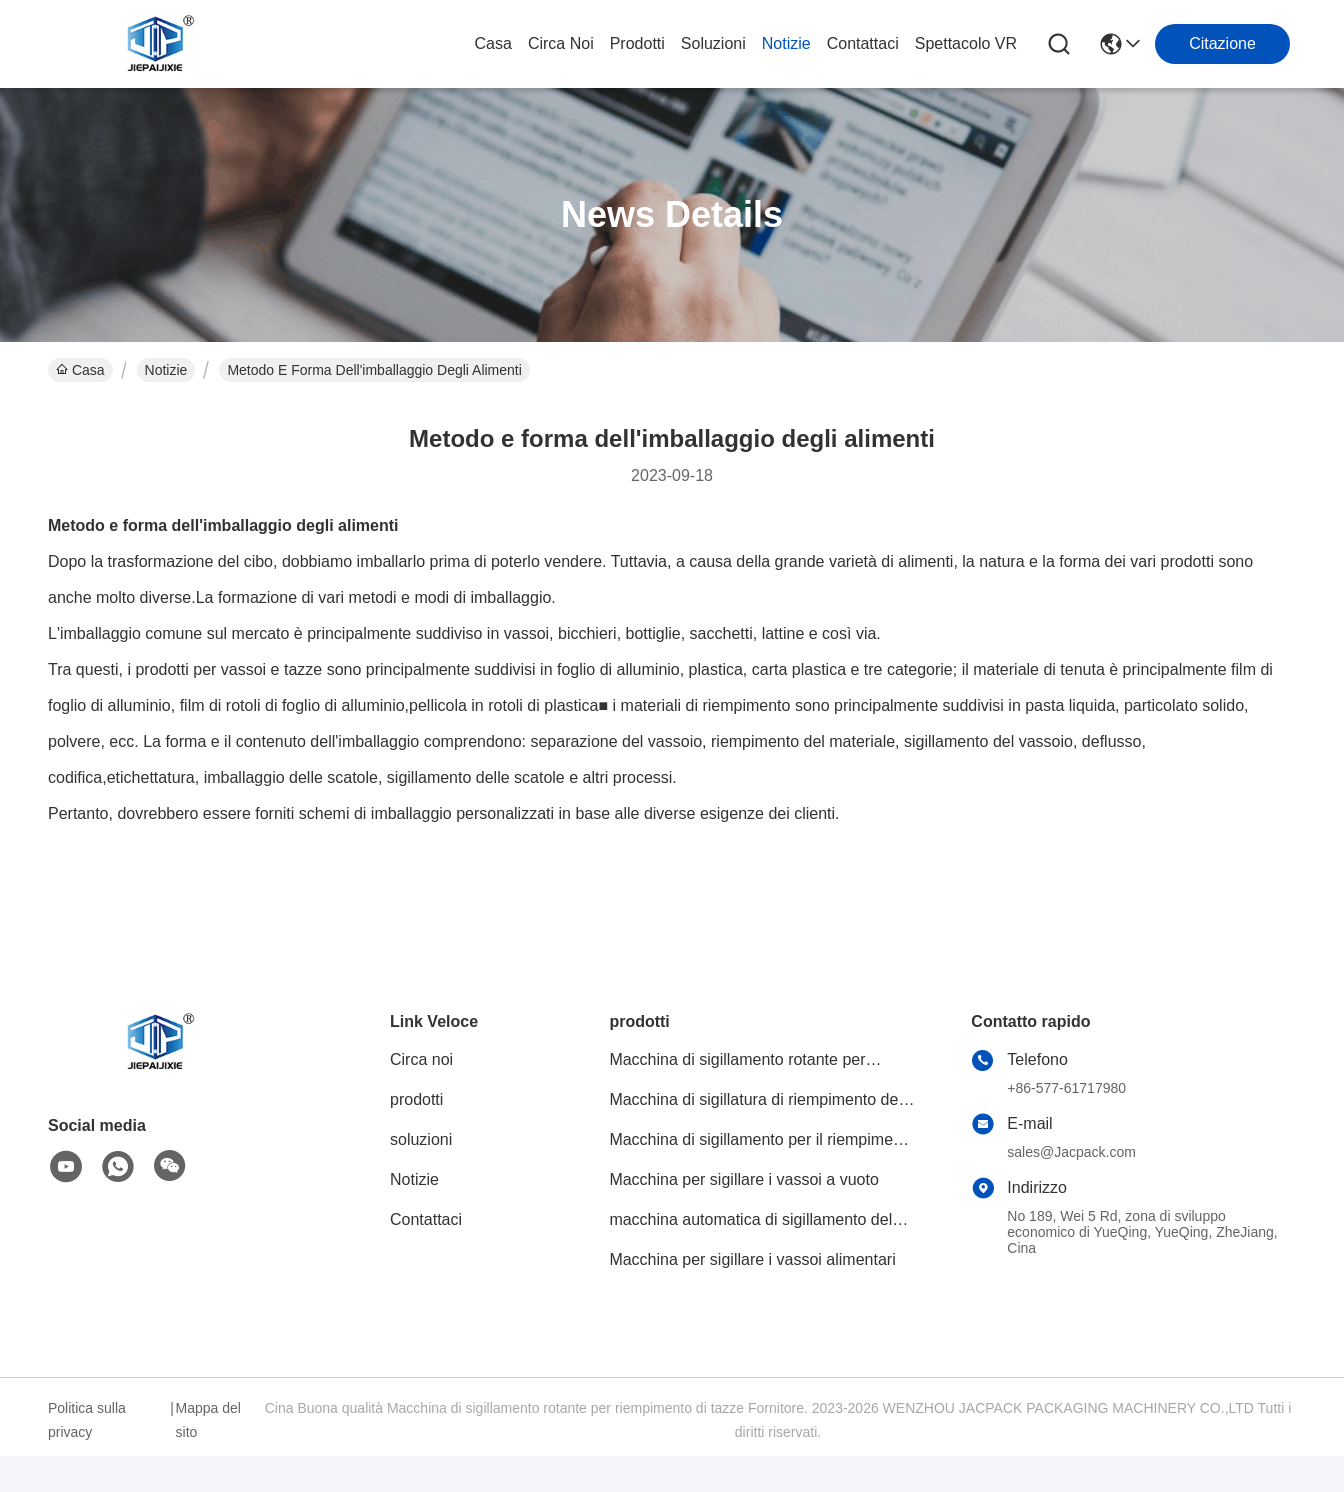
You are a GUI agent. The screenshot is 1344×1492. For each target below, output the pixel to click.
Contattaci (863, 43)
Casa (493, 43)
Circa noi (561, 43)
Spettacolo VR (966, 43)
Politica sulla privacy (87, 1420)
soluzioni (713, 43)
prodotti (637, 43)
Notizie (786, 43)
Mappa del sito (208, 1420)
